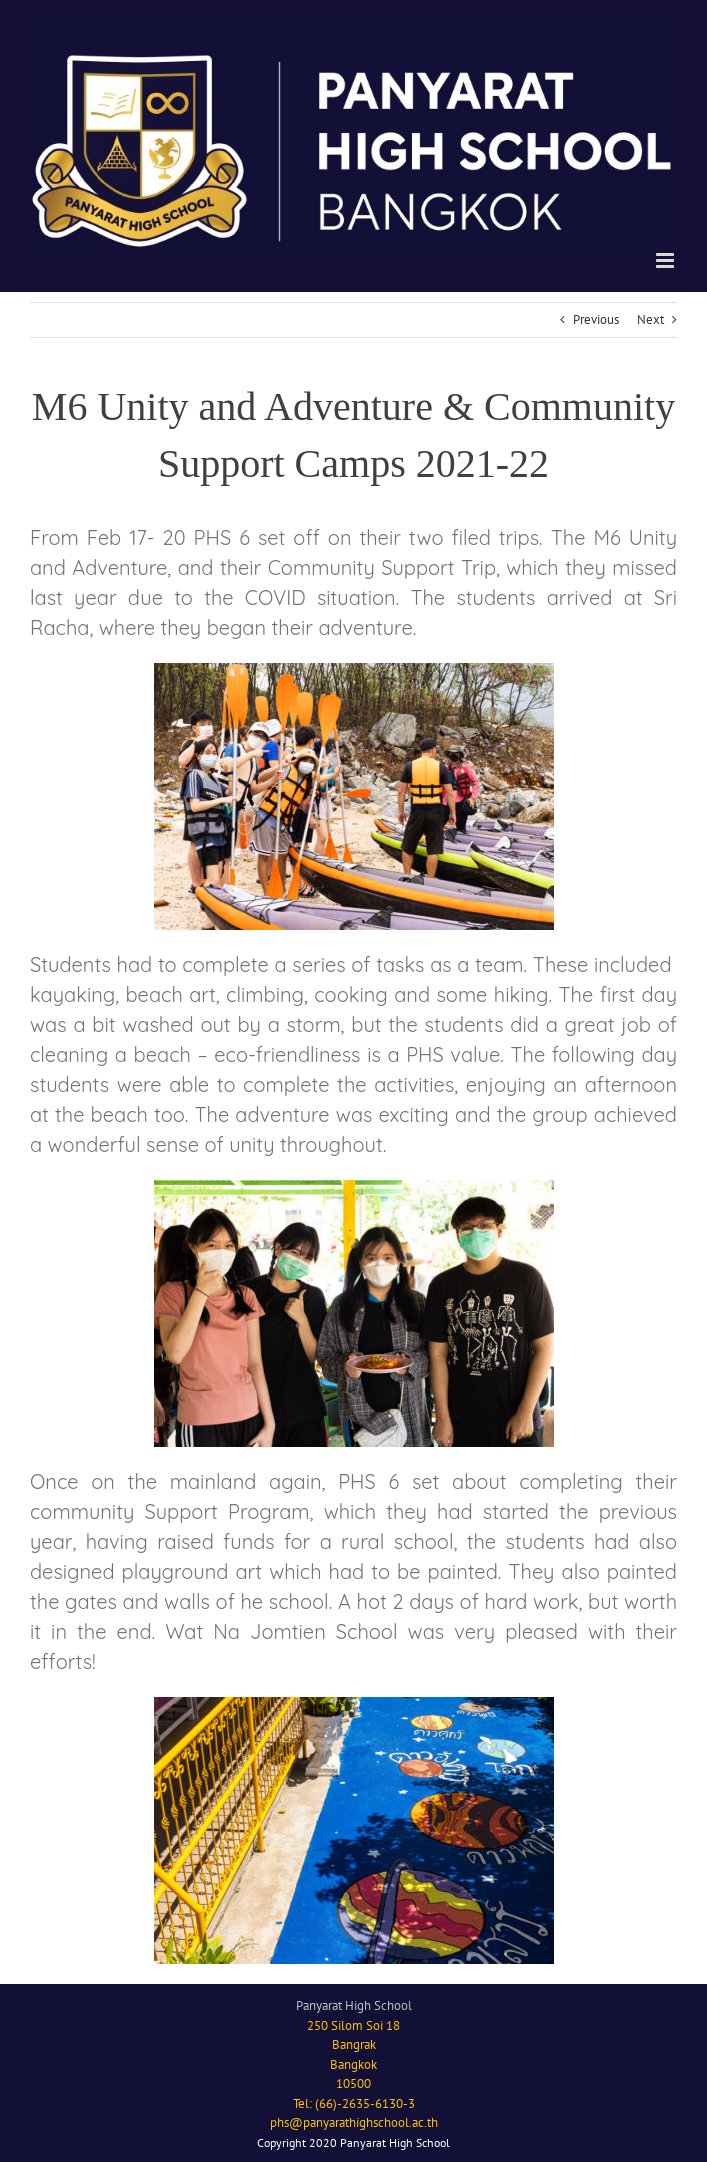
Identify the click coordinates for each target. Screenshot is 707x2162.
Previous (596, 319)
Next (650, 319)
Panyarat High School (354, 2005)
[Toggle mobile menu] (666, 260)
